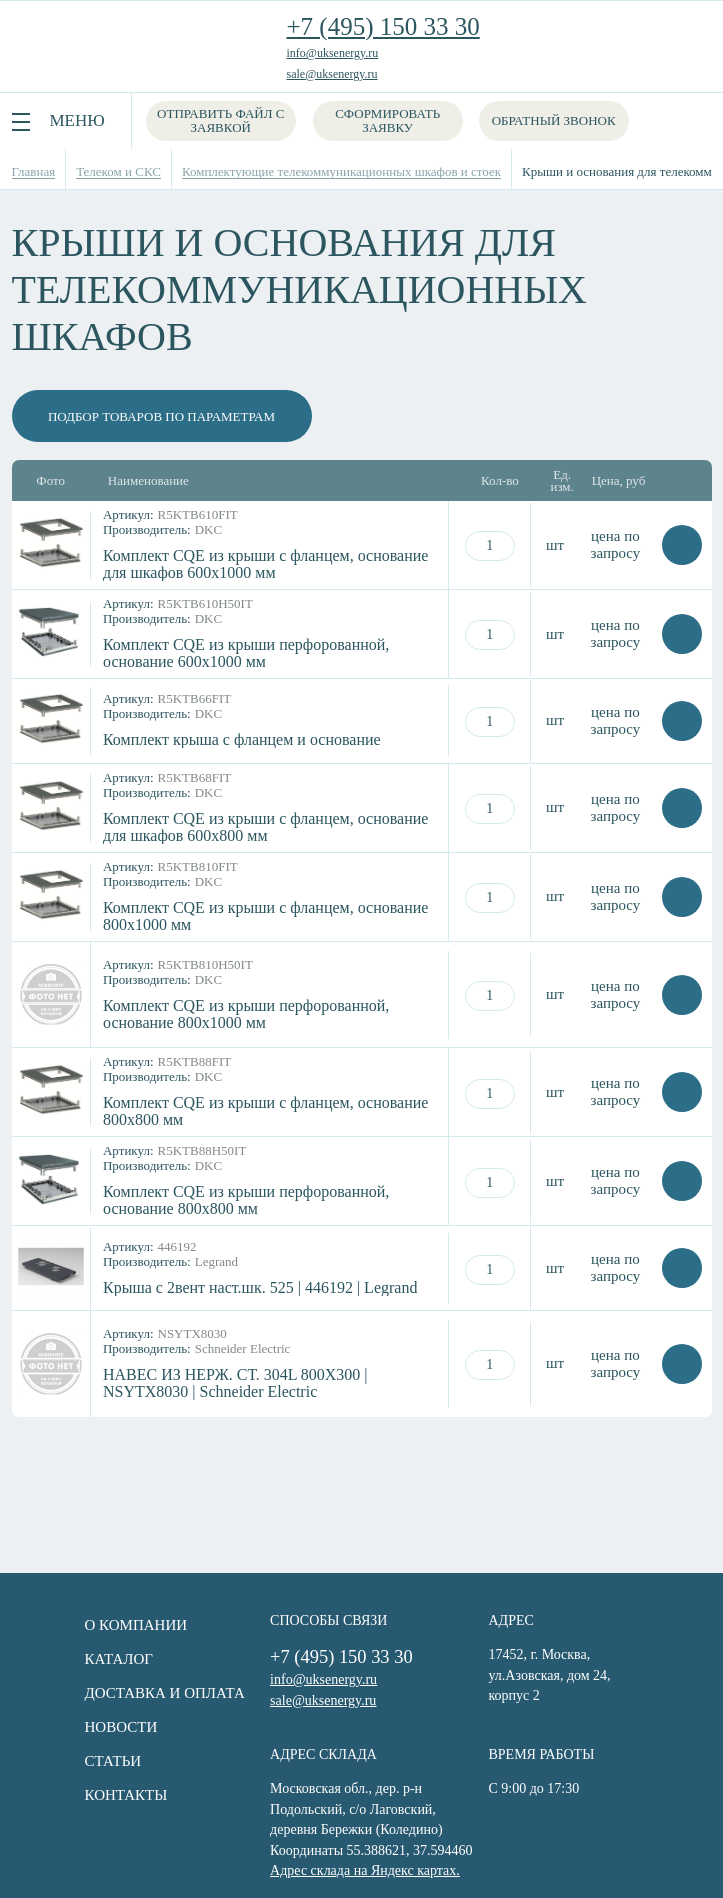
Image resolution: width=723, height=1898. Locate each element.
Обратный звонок (559, 120)
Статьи (78, 1761)
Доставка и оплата (130, 1693)
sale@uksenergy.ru (332, 74)
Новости (86, 1727)
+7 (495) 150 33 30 (383, 26)
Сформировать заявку (392, 120)
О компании (101, 1625)
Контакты (91, 1795)
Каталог (84, 1659)
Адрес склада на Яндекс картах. (335, 1866)
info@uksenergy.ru (333, 53)
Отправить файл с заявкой (222, 120)
